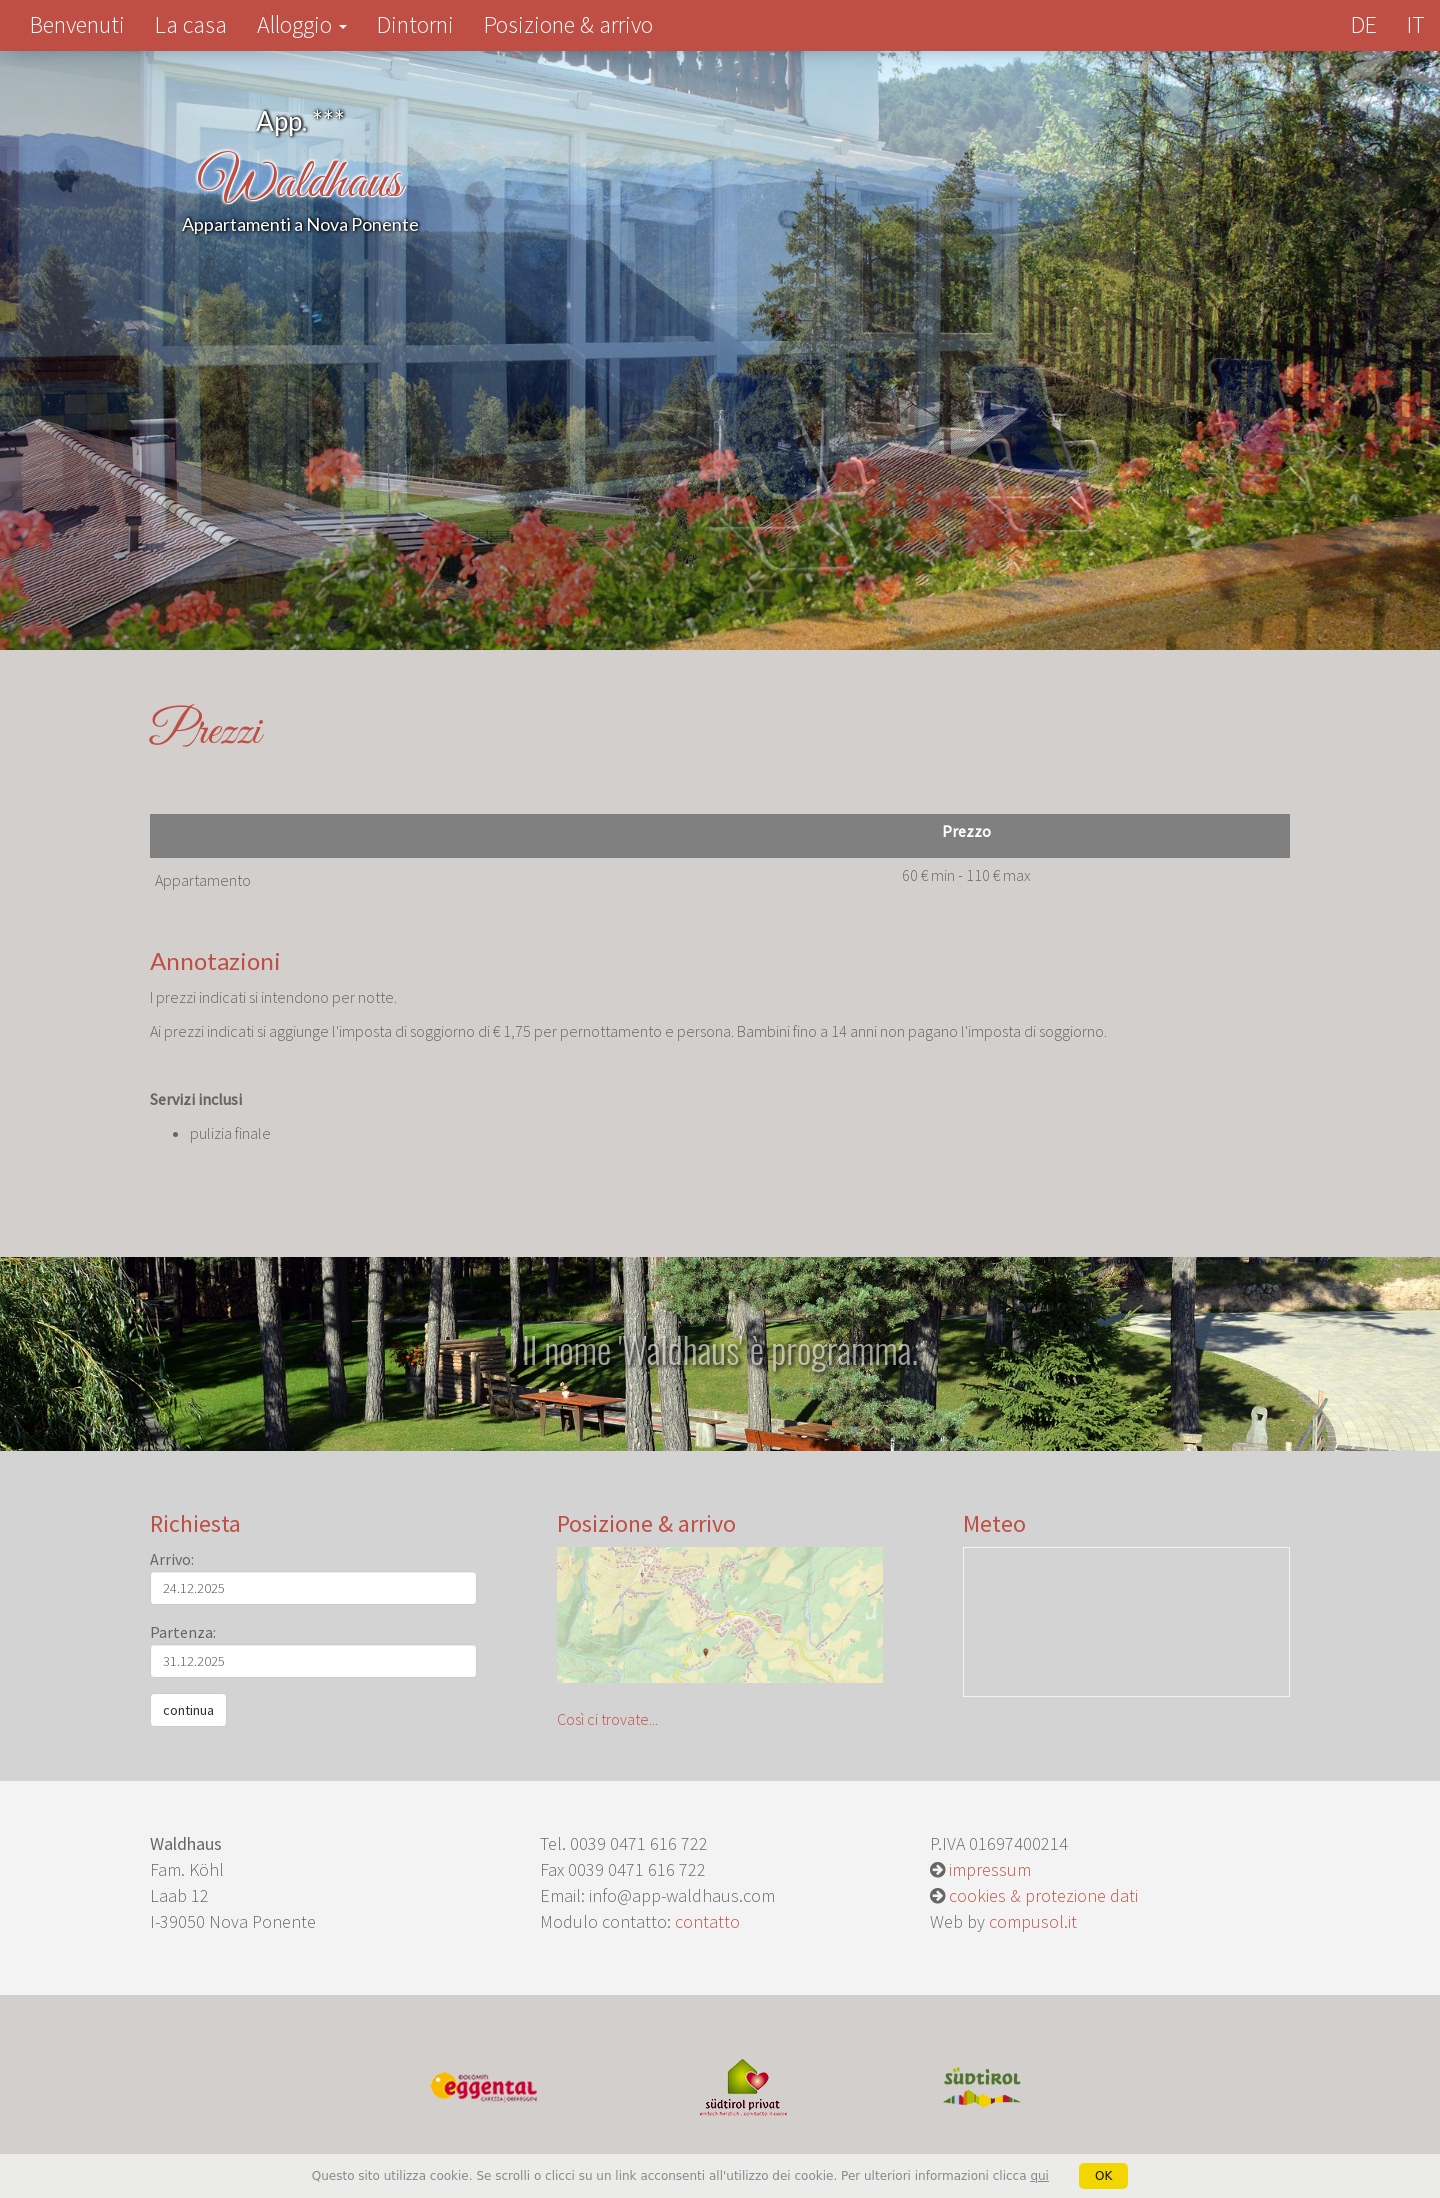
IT (1416, 24)
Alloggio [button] (302, 24)
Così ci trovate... (720, 1638)
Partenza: (183, 1632)
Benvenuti (85, 24)
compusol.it (1033, 1921)
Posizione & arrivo (568, 24)
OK (1103, 2176)
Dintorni (415, 24)
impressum (990, 1869)
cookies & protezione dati (1043, 1895)
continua (188, 1710)
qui (1039, 2176)
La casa (191, 24)
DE (1364, 24)
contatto (707, 1921)
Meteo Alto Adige (1126, 1622)
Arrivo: (172, 1559)
